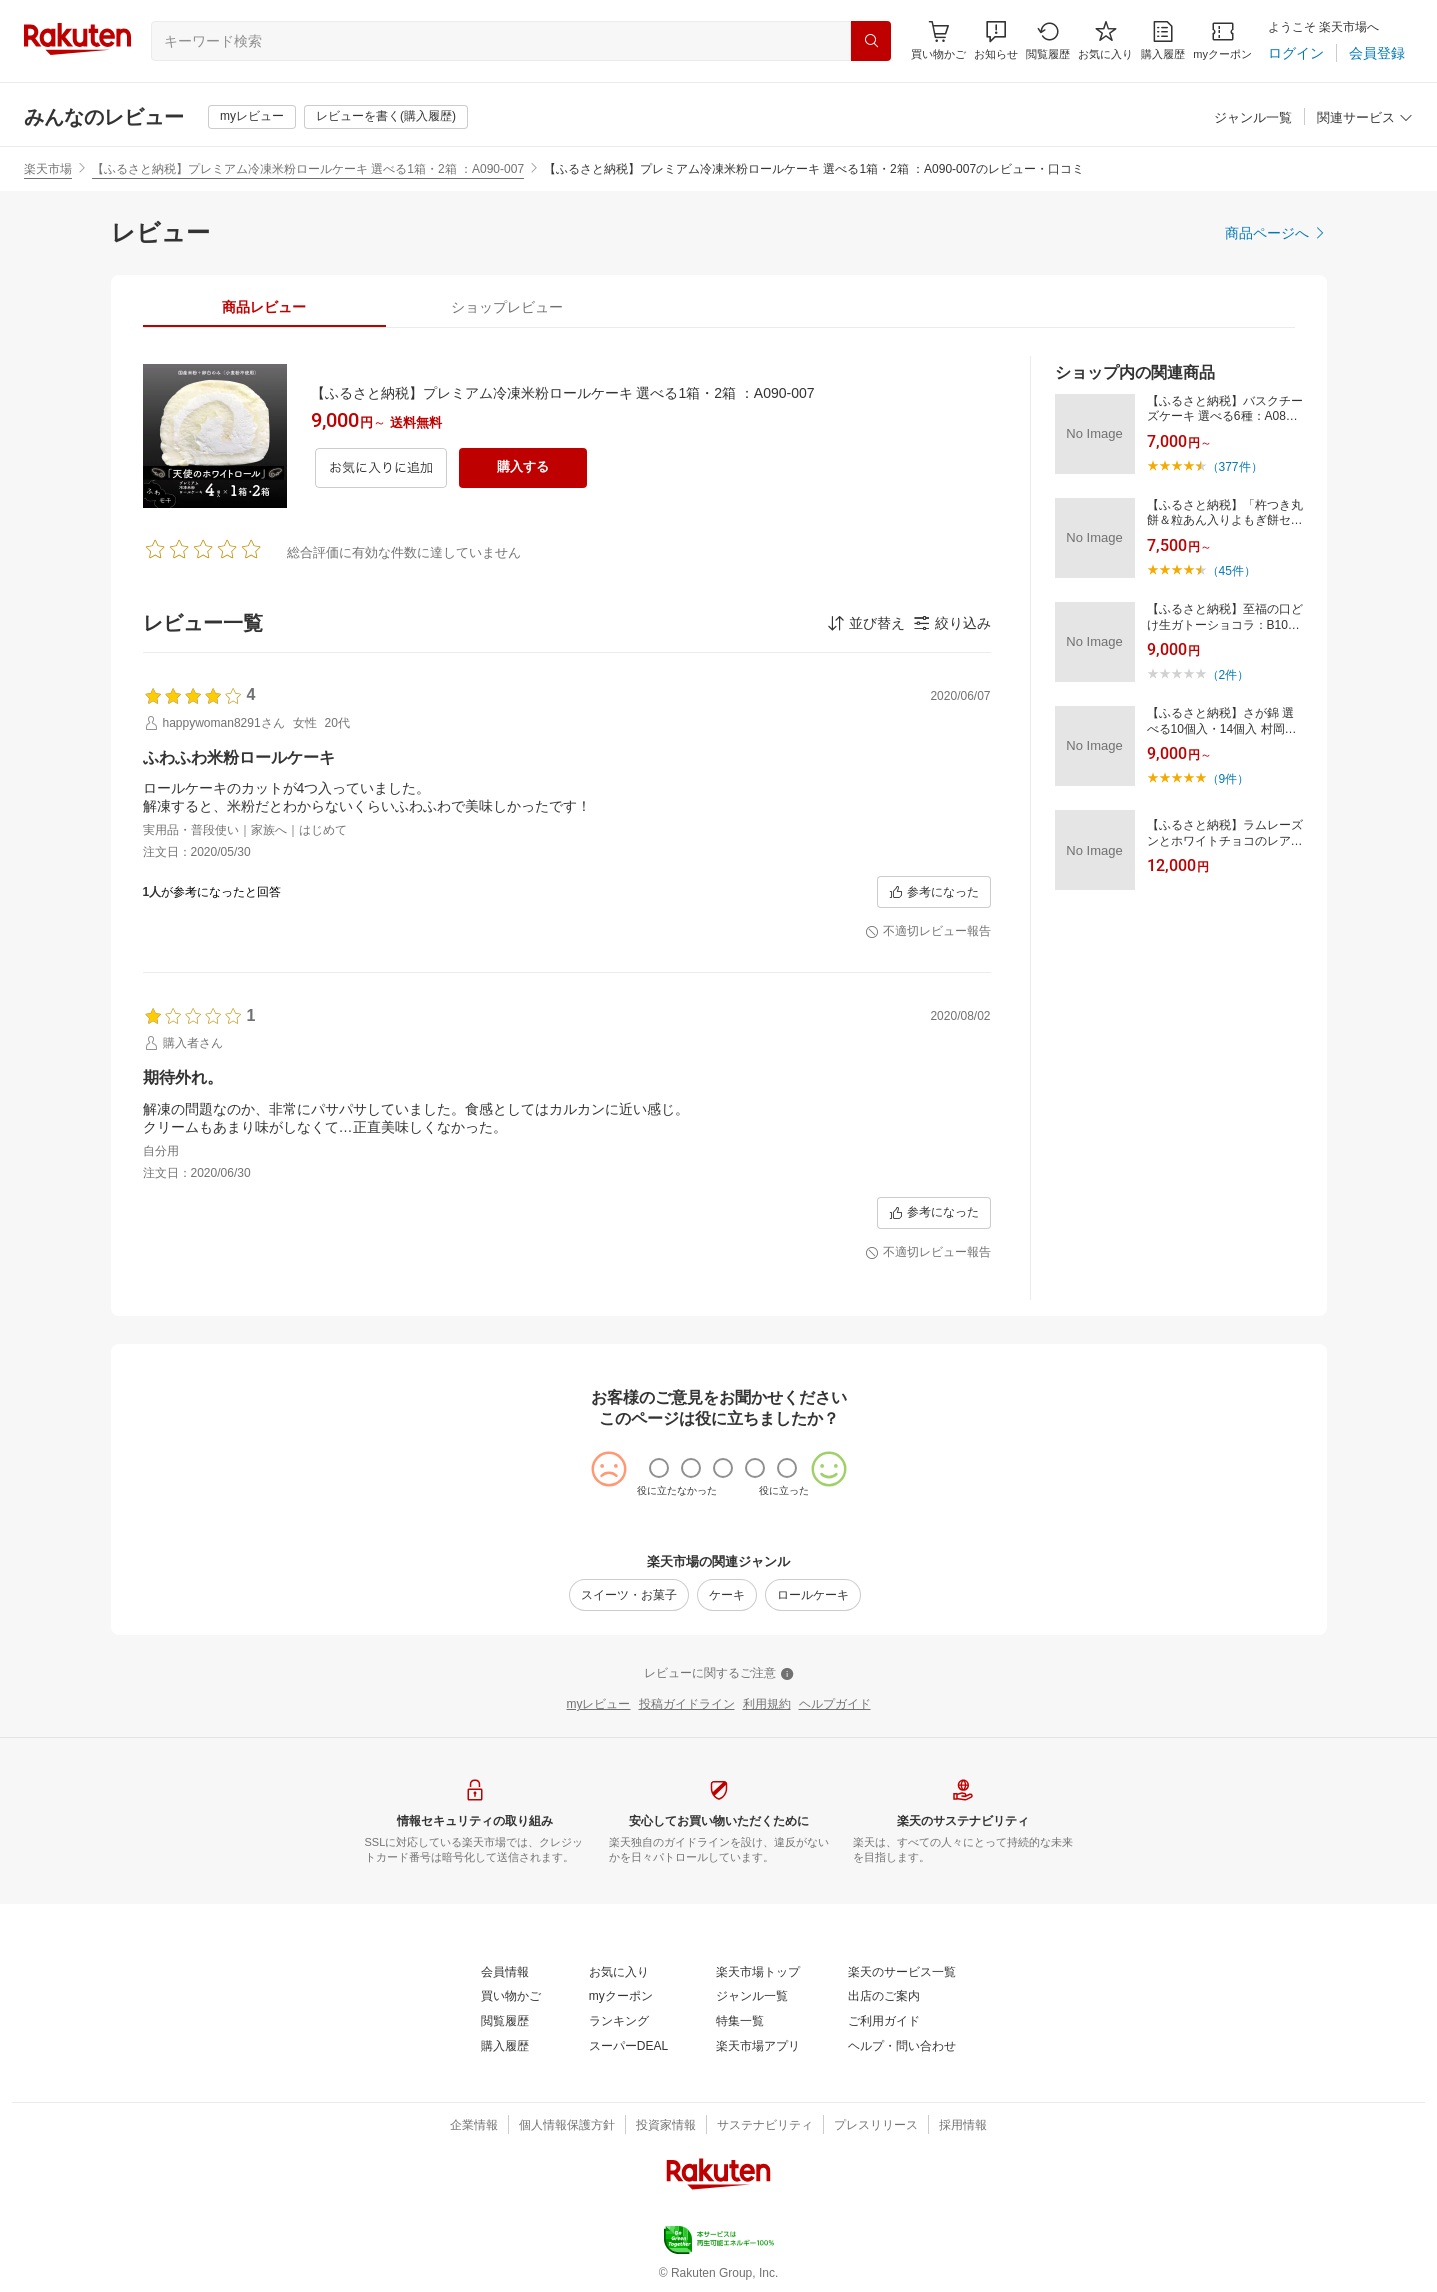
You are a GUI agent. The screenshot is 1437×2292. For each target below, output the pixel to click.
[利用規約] (767, 1705)
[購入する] (523, 468)
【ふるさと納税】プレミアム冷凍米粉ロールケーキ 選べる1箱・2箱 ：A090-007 (308, 169)
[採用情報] (963, 2126)
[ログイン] (1296, 53)
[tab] (264, 307)
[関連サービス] (1365, 118)
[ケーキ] (727, 1595)
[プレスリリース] (876, 2126)
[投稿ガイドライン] (687, 1705)
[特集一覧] (740, 2022)
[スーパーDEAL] (628, 2047)
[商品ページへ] (1276, 233)
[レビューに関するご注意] (719, 1674)
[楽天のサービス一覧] (902, 1973)
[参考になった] (934, 892)
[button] (996, 40)
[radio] (659, 1468)
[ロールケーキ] (813, 1595)
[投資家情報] (666, 2126)
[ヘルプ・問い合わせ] (902, 2047)
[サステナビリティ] (765, 2126)
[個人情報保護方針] (567, 2126)
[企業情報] (474, 2126)
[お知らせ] (996, 40)
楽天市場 (48, 169)
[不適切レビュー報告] (928, 932)
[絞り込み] (952, 623)
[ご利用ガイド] (884, 2022)
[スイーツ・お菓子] (629, 1595)
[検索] (871, 41)
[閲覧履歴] (1048, 40)
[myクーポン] (1222, 40)
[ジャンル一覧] (1253, 118)
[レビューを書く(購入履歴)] (386, 117)
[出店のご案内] (884, 1997)
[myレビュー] (252, 117)
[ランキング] (619, 2022)
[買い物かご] (511, 1997)
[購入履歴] (1163, 40)
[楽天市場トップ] (758, 1973)
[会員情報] (505, 1973)
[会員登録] (1377, 53)
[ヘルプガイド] (835, 1705)
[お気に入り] (1105, 40)
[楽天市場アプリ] (758, 2047)
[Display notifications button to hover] (938, 40)
